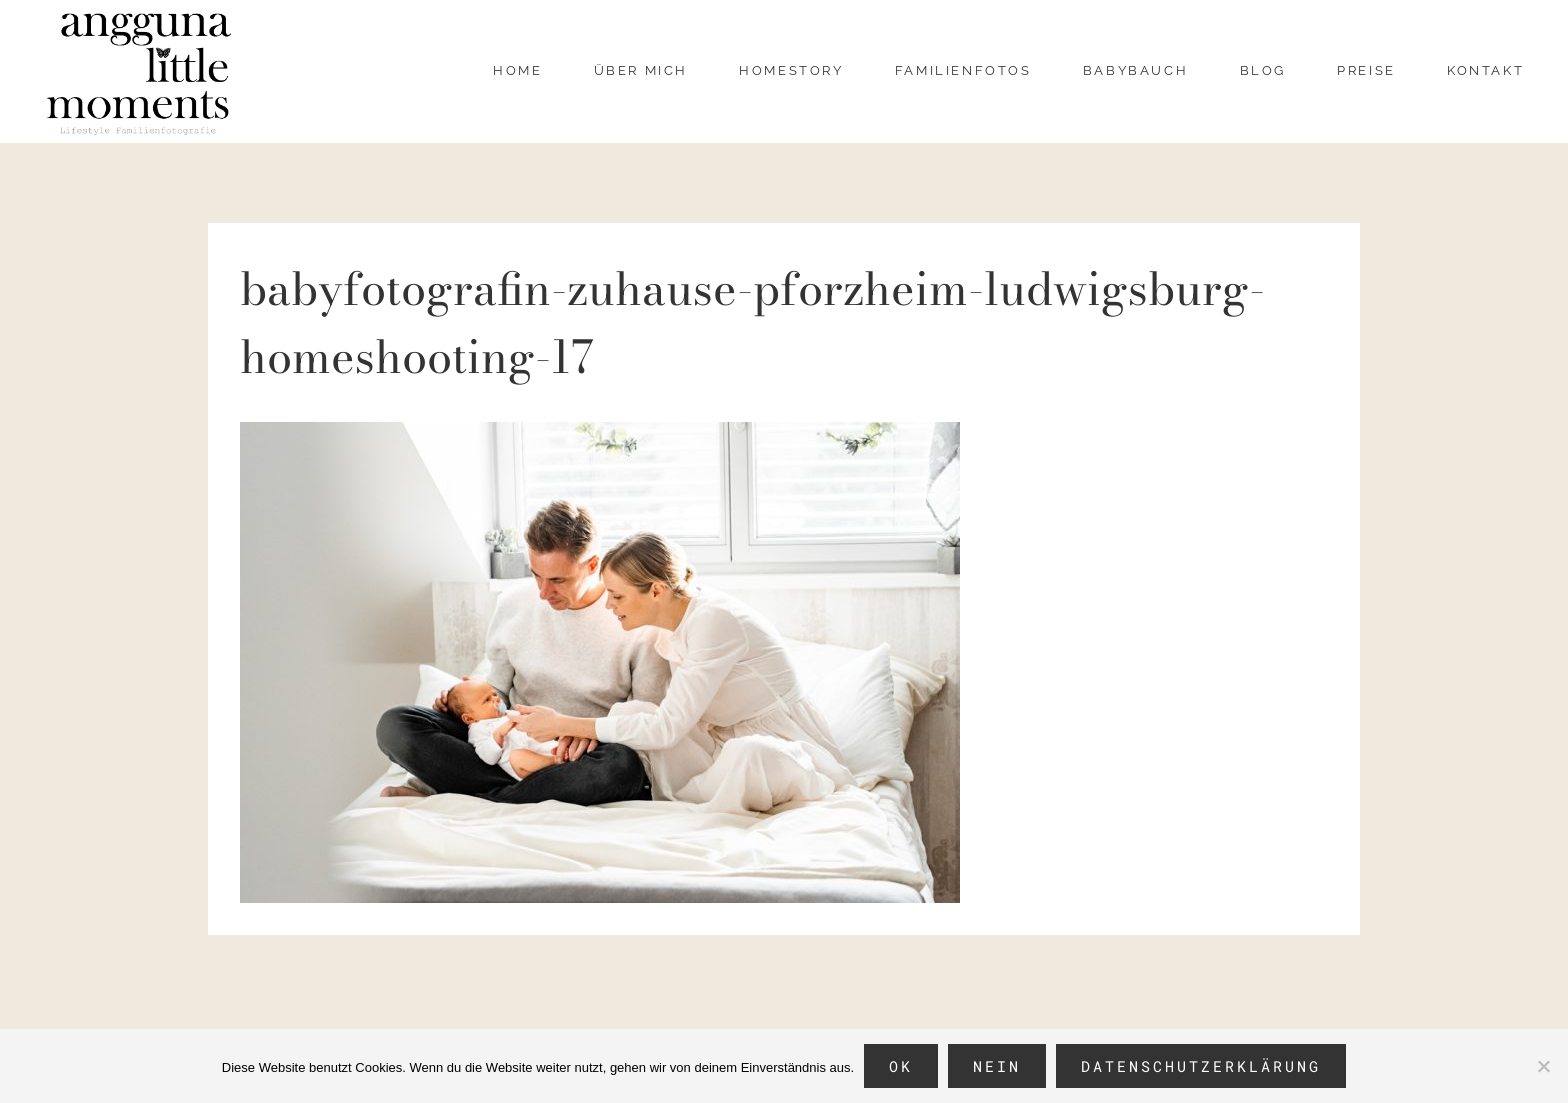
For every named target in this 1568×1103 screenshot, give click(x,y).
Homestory (791, 70)
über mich (641, 70)
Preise (1366, 70)
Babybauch (1135, 70)
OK (901, 1066)
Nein (997, 1066)
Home (517, 70)
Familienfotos (963, 70)
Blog (1263, 70)
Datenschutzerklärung (1201, 1066)
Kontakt (1485, 70)
